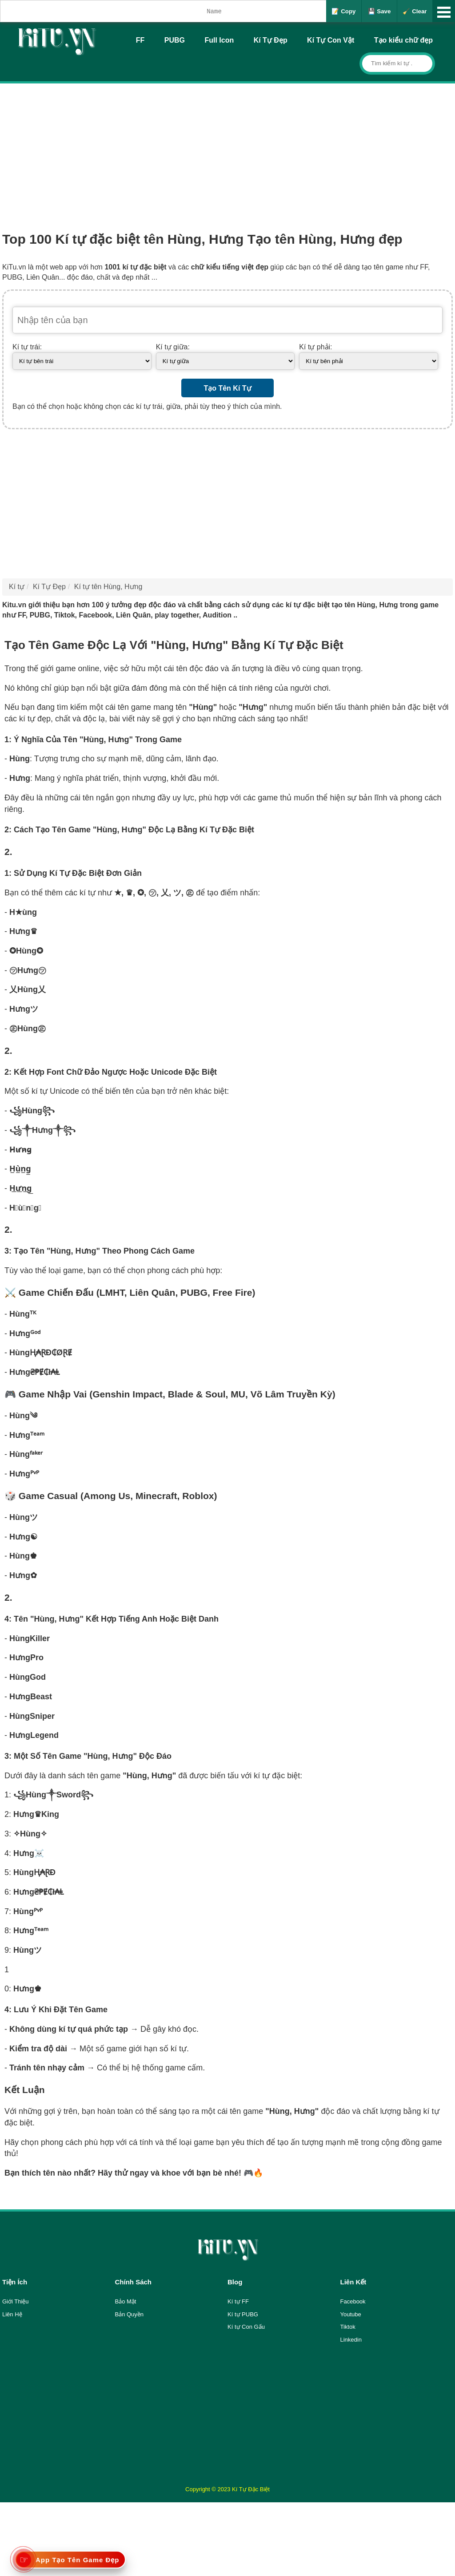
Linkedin (351, 2339)
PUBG (174, 40)
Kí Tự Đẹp (270, 40)
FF (140, 40)
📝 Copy (343, 11)
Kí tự (16, 586)
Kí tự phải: (315, 347)
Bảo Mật (125, 2301)
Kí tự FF (238, 2301)
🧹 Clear (415, 11)
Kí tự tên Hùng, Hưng (108, 586)
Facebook (353, 2301)
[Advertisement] (227, 150)
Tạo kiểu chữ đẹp (403, 40)
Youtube (350, 2314)
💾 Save (379, 11)
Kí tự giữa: (173, 347)
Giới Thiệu (15, 2301)
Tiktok (347, 2326)
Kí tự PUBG (243, 2314)
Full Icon (219, 40)
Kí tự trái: (27, 347)
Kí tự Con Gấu (246, 2326)
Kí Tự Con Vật (330, 40)
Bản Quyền (129, 2314)
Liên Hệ (12, 2314)
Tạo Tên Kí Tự (227, 388)
